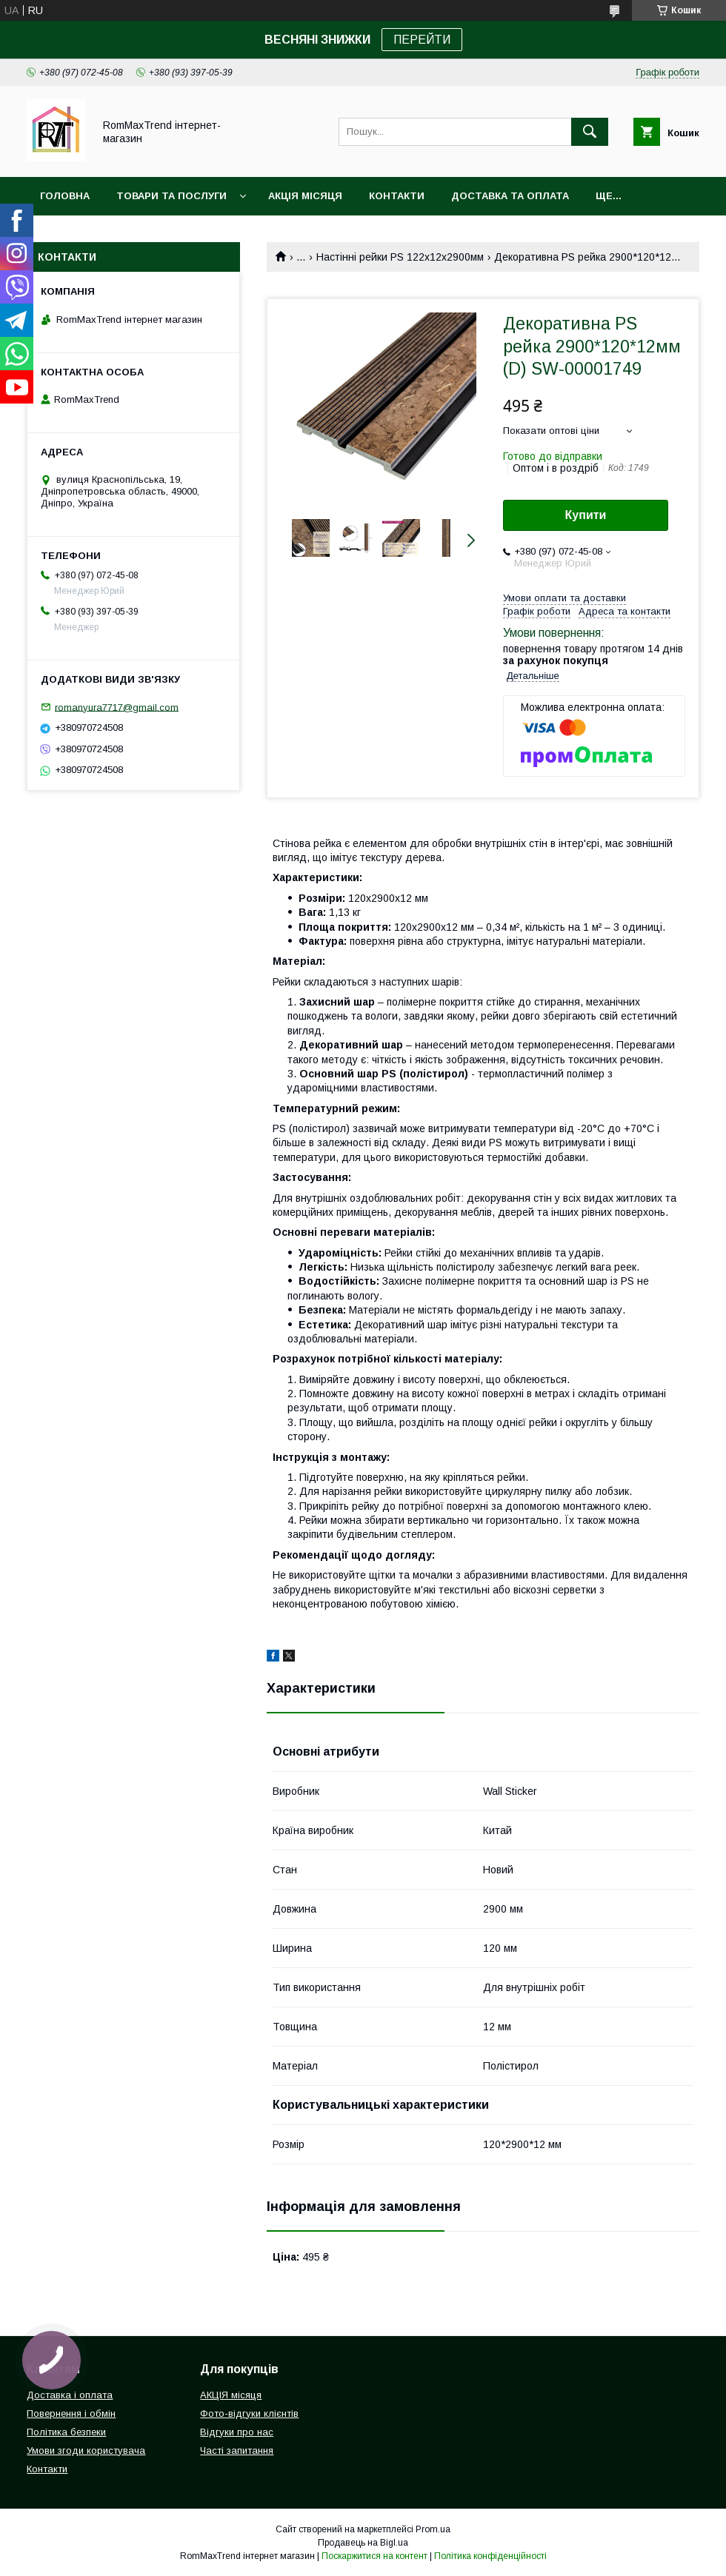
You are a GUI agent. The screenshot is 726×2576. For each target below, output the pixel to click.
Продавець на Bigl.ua (363, 2542)
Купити (586, 515)
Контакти (396, 195)
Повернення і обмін (71, 2413)
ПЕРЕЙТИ (421, 39)
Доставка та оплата (510, 195)
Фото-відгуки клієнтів (249, 2413)
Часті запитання (236, 2450)
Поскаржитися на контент (374, 2556)
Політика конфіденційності (490, 2556)
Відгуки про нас (236, 2432)
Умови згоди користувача (86, 2450)
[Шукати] (589, 132)
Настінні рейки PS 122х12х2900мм (400, 257)
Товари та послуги (171, 195)
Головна (65, 195)
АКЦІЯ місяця (305, 195)
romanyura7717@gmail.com (117, 706)
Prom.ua (433, 2529)
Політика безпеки (66, 2432)
